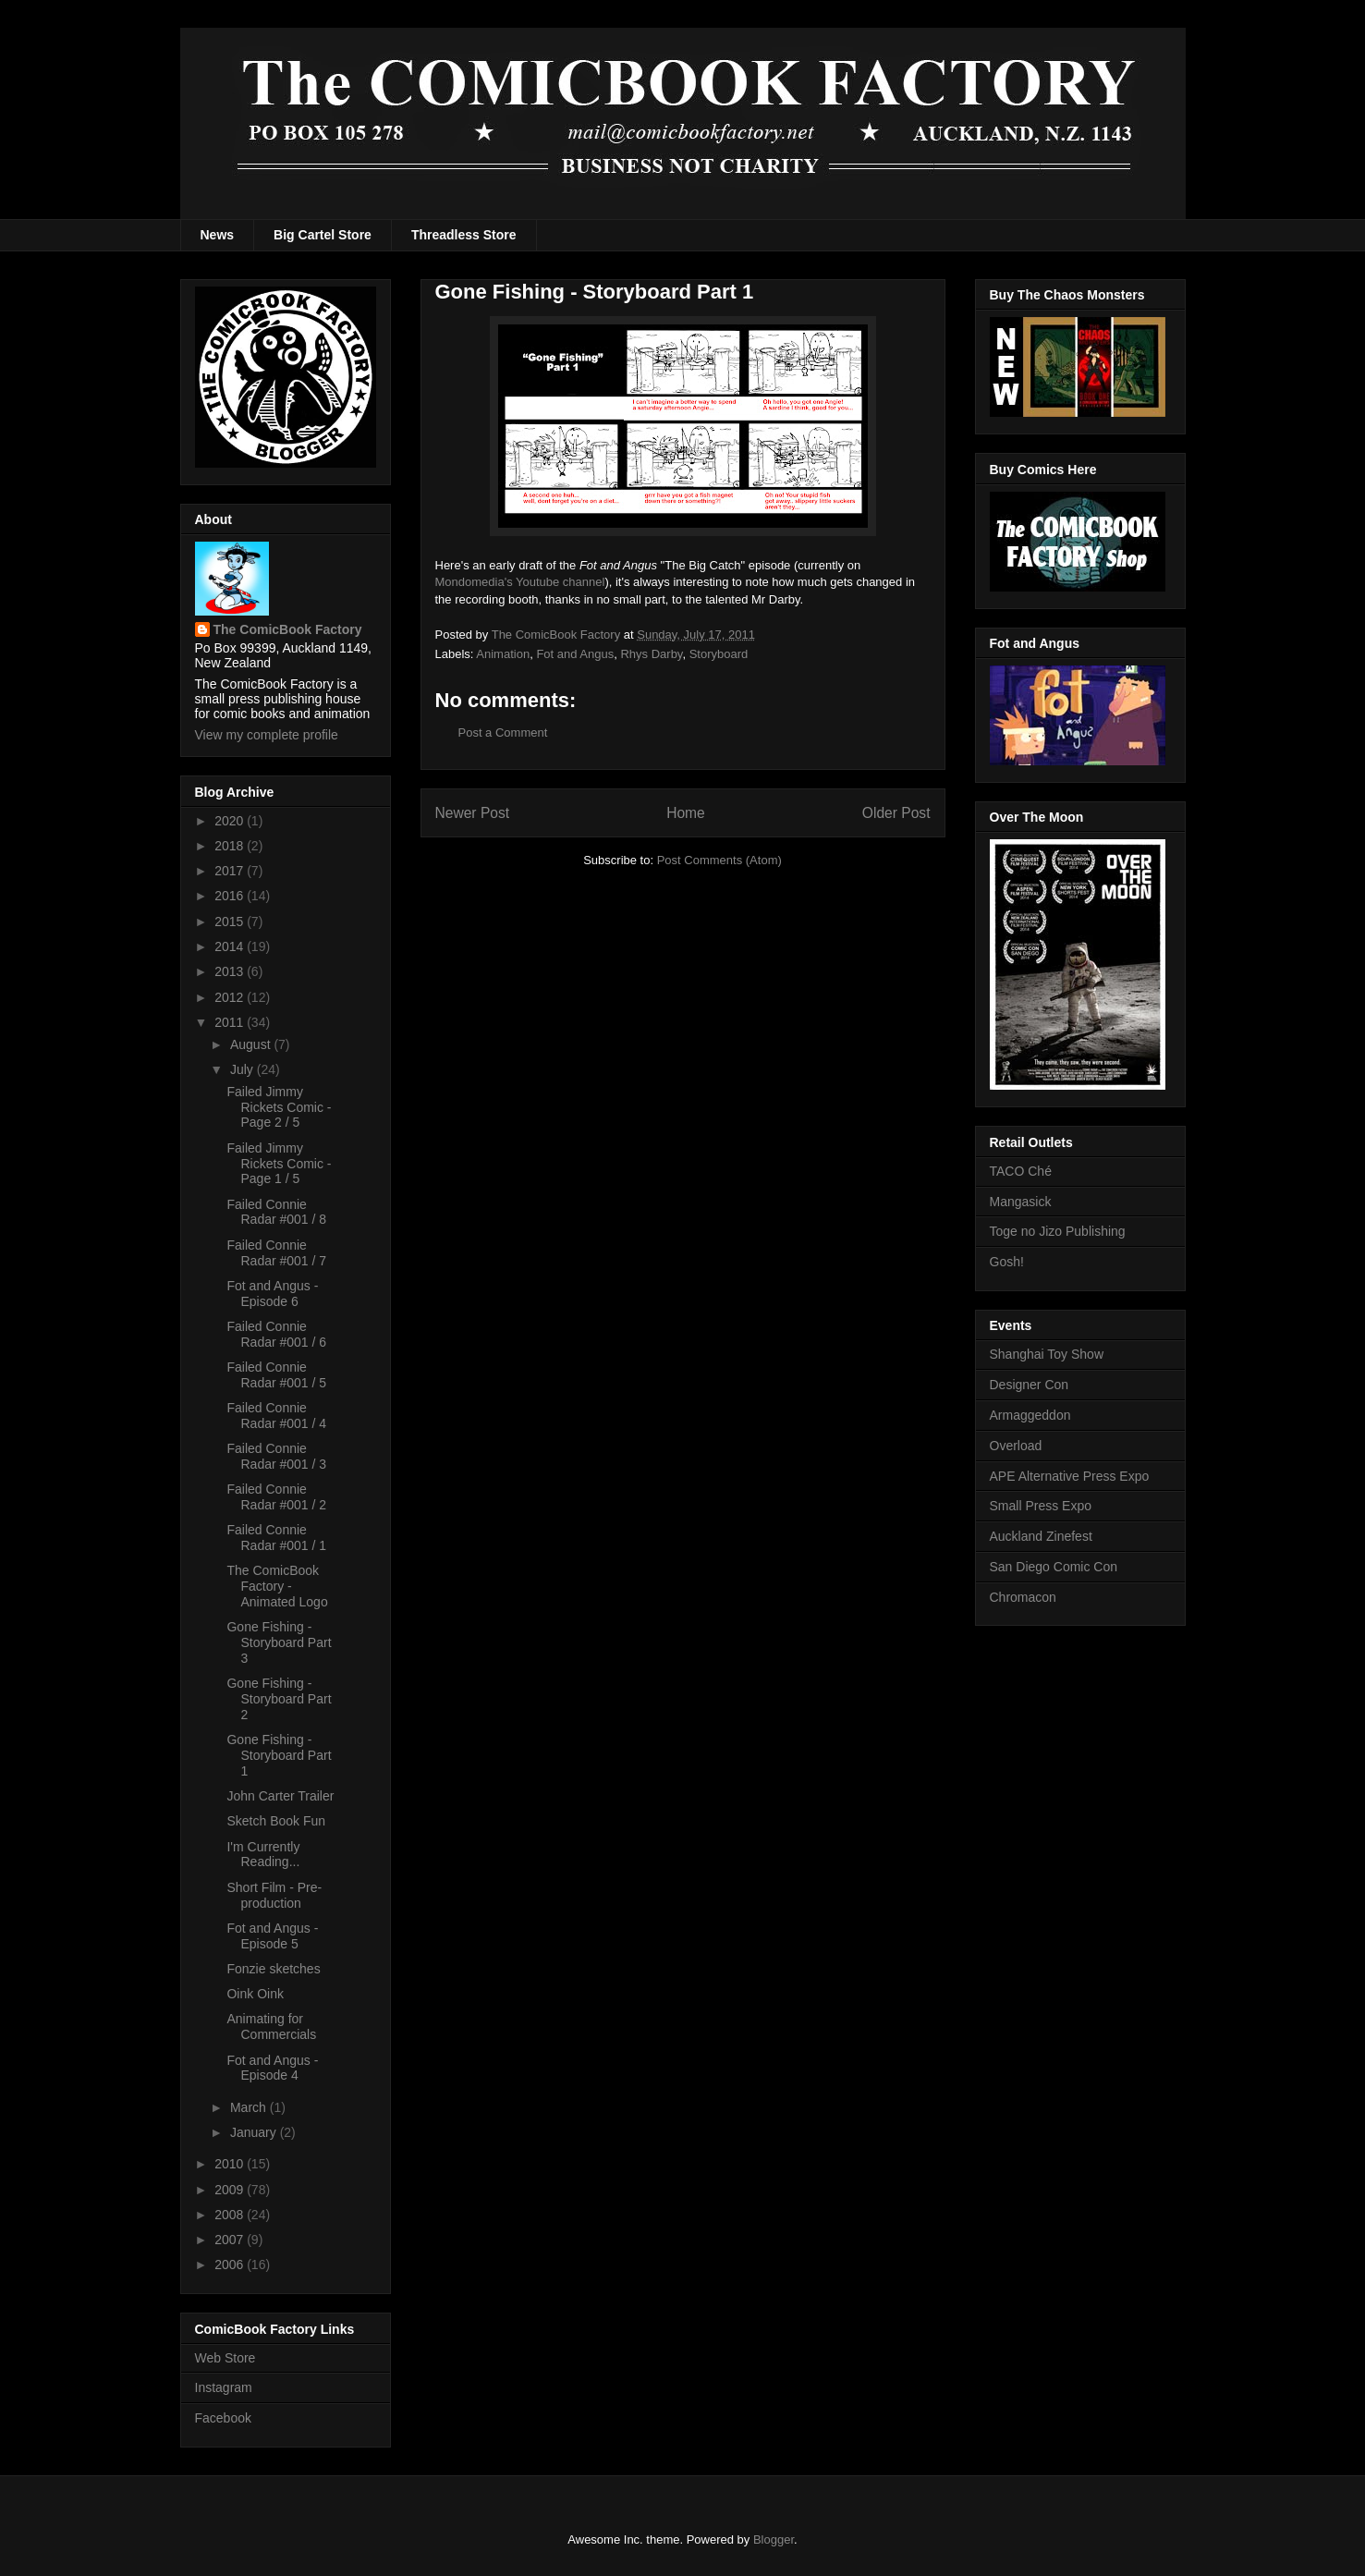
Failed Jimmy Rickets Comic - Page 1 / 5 (278, 1164)
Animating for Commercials (271, 2026)
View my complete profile (266, 734)
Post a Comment (503, 732)
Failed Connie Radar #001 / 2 (276, 1497)
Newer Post (472, 813)
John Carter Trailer (280, 1796)
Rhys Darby (651, 654)
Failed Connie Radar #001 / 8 (276, 1212)
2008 (230, 2214)
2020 (230, 820)
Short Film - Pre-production (274, 1895)
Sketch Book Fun (275, 1820)
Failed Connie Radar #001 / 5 (276, 1375)
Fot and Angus (575, 654)
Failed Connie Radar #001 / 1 (276, 1537)
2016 (230, 895)
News (218, 234)
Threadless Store (464, 234)
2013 (230, 971)
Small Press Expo (1040, 1505)
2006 (230, 2264)
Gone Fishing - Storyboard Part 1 (278, 1755)
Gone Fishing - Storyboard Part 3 (278, 1642)
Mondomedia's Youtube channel (520, 582)
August (252, 1044)
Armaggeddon (1030, 1415)
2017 (230, 870)
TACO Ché (1021, 1171)
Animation (503, 654)
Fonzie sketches (273, 1968)
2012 (230, 997)
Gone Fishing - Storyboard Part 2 (278, 1699)
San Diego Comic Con (1054, 1566)
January (255, 2132)
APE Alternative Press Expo (1070, 1476)
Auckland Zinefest (1041, 1536)
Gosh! (1007, 1261)
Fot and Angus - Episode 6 (272, 1293)
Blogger (773, 2539)
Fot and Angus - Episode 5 (272, 1936)
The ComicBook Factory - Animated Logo (276, 1586)
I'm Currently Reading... (262, 1854)
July (243, 1069)
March (250, 2107)
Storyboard (719, 654)
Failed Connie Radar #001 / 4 (276, 1415)
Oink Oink (254, 1993)
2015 (230, 921)
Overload (1016, 1445)
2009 (230, 2189)
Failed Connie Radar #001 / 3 (276, 1456)
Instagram (223, 2387)
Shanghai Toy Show (1047, 1354)
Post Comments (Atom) (719, 860)
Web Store (225, 2357)
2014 (230, 946)
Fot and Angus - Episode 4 (272, 2068)
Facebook (223, 2418)
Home (685, 813)
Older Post (896, 813)
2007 (230, 2239)
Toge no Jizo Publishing (1058, 1231)
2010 (230, 2163)
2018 (230, 845)
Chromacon (1023, 1597)
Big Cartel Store (323, 234)
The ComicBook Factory (287, 629)
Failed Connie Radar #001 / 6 (276, 1334)
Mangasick (1021, 1201)
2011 (230, 1022)
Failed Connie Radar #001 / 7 (276, 1253)
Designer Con (1029, 1384)
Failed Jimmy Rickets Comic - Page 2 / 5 (278, 1107)
